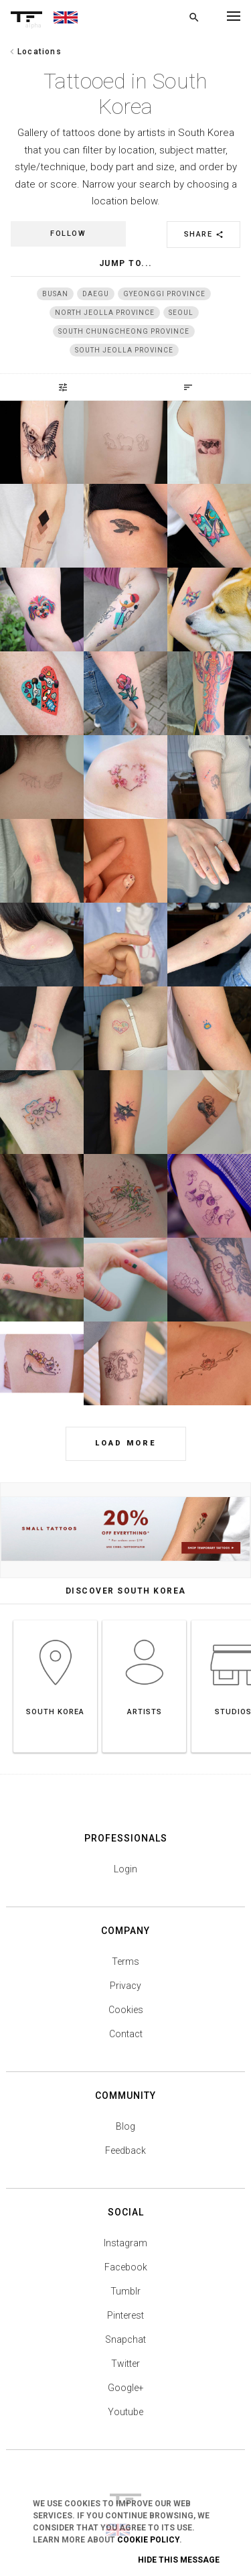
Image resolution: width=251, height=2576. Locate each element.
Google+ (126, 2387)
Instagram (125, 2243)
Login (125, 1869)
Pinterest (125, 2315)
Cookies (125, 2009)
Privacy (125, 1985)
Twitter (125, 2363)
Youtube (125, 2411)
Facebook (125, 2267)
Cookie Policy (148, 2540)
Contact (126, 2033)
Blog (125, 2126)
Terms (125, 1961)
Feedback (125, 2150)
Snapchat (125, 2339)
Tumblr (125, 2291)
